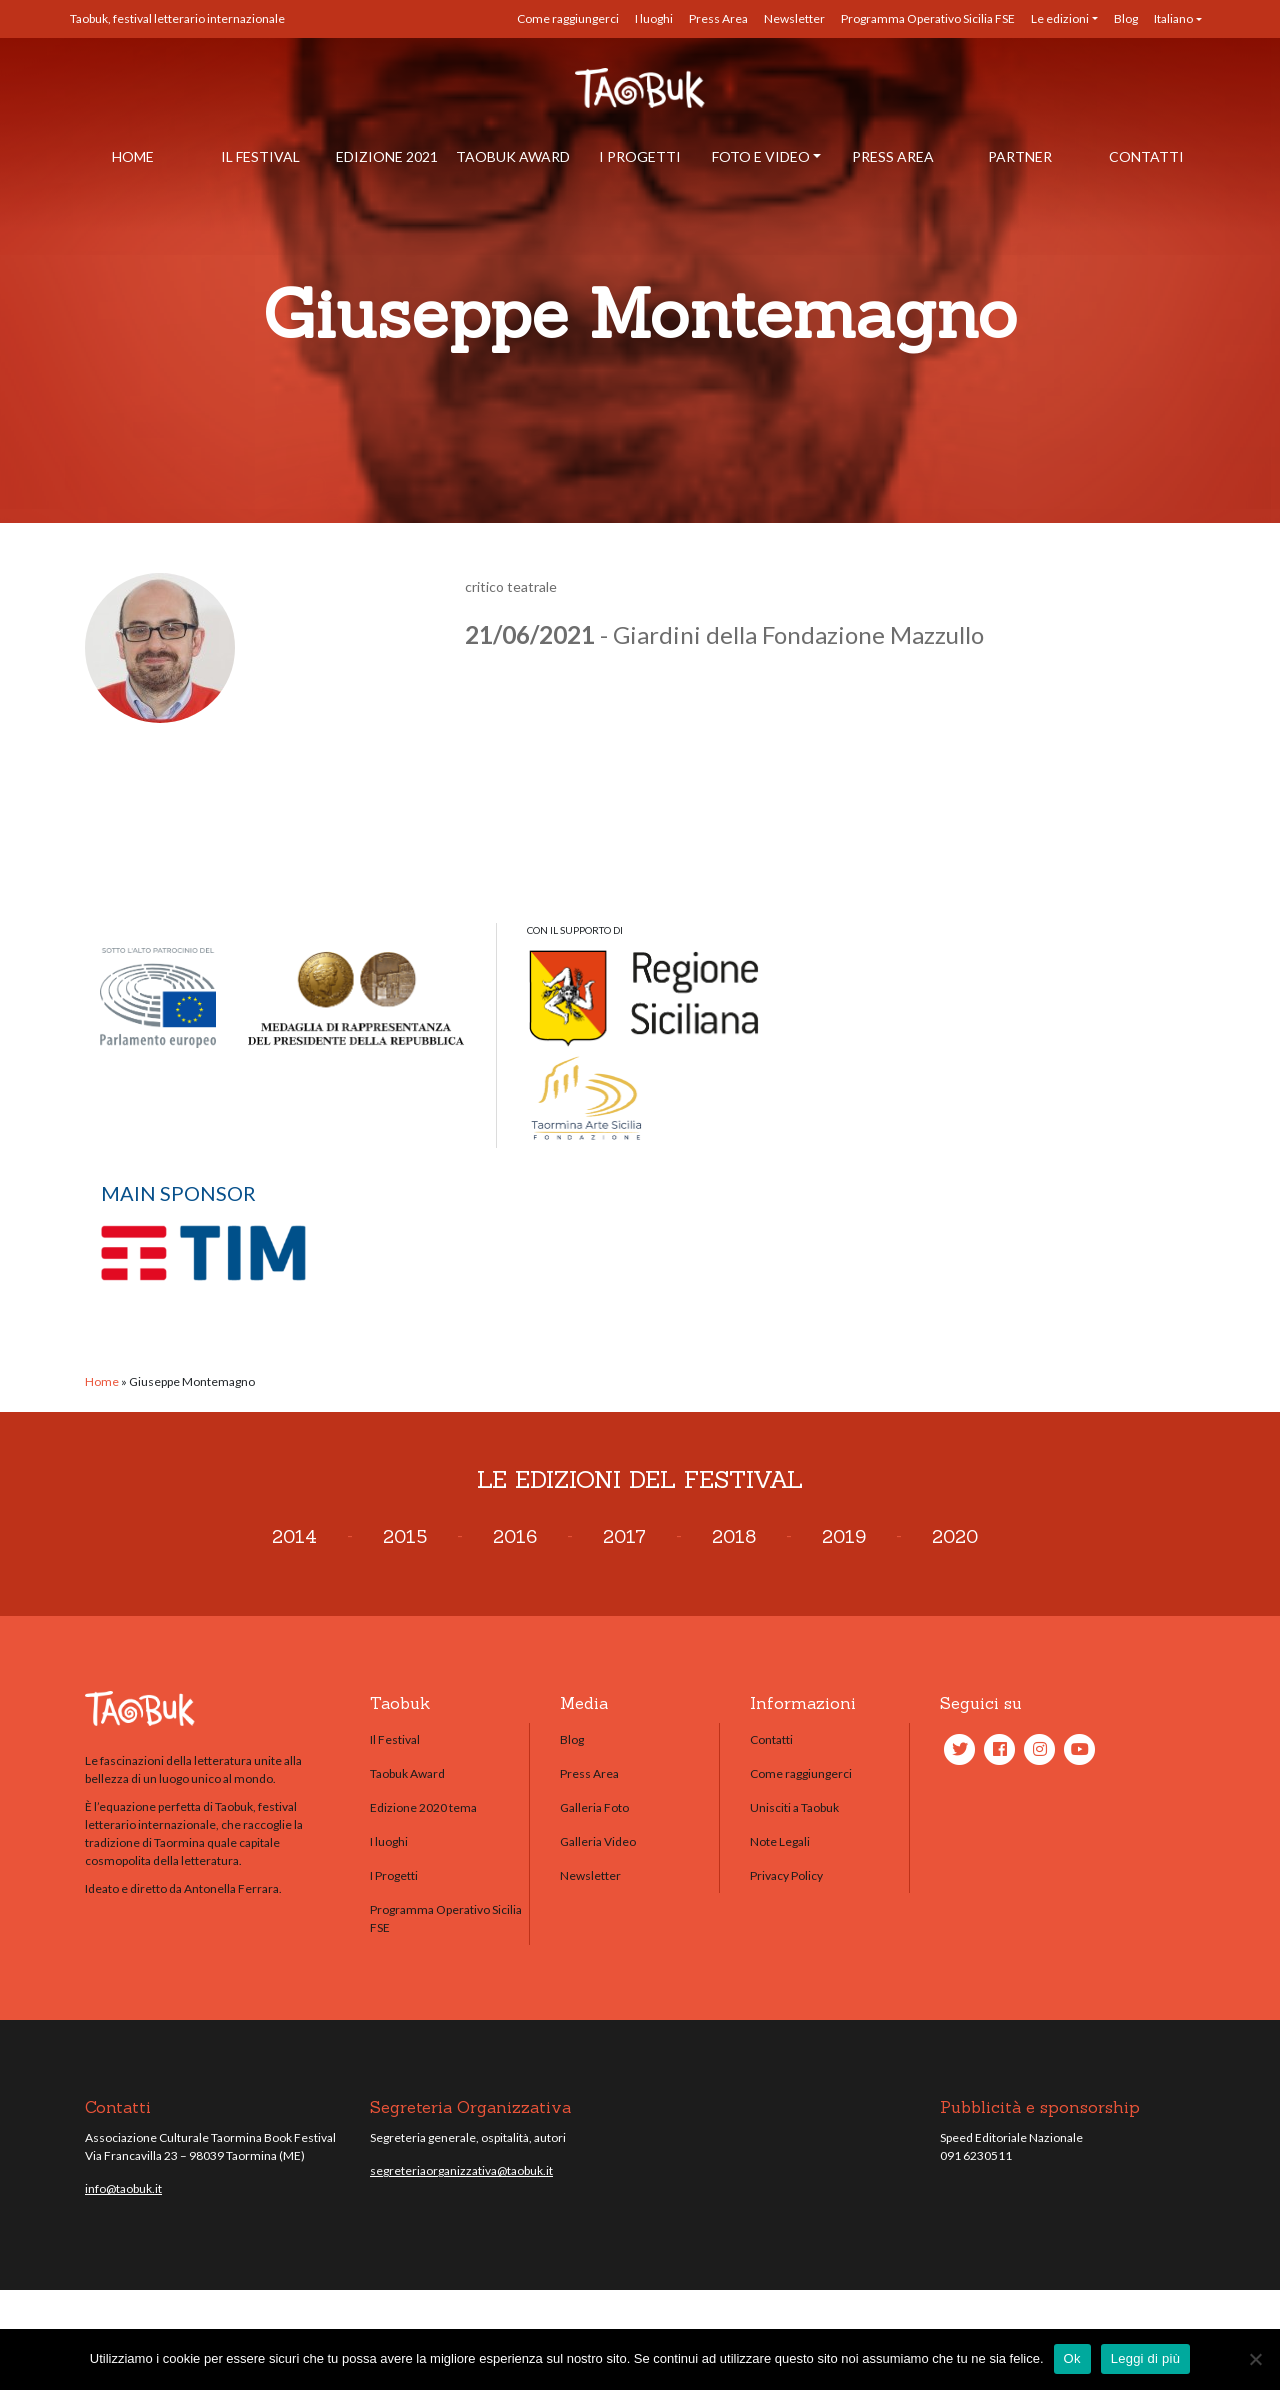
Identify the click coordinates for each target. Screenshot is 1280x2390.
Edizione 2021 (387, 156)
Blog (1126, 18)
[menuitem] (1178, 19)
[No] (1255, 2359)
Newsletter (794, 18)
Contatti (1146, 156)
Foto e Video (761, 156)
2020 (955, 1536)
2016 (515, 1536)
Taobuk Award (513, 156)
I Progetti (640, 156)
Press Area (718, 18)
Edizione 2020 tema (423, 1807)
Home (133, 156)
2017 (624, 1536)
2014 (294, 1536)
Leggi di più (1146, 2358)
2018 (734, 1536)
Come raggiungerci (568, 18)
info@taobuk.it (123, 2188)
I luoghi (654, 18)
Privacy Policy (786, 1875)
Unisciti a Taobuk (794, 1807)
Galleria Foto (594, 1807)
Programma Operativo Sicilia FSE (928, 18)
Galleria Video (598, 1841)
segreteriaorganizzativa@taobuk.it (461, 2170)
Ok (1072, 2358)
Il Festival (260, 156)
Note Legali (780, 1841)
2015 (405, 1536)
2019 (844, 1536)
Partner (1020, 156)
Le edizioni (1060, 18)
